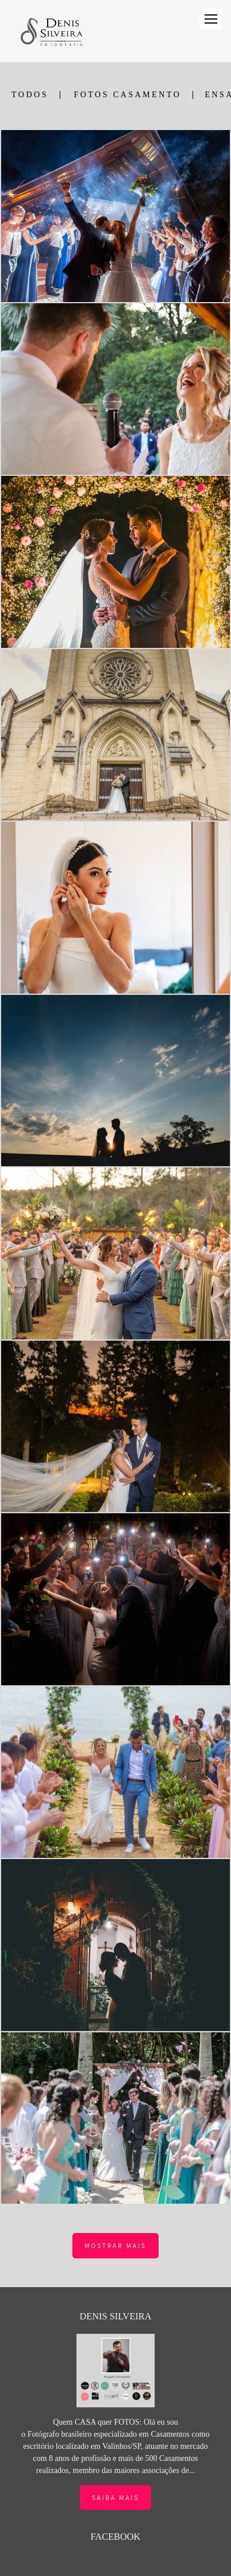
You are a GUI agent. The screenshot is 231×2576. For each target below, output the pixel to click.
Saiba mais (116, 2476)
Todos (29, 95)
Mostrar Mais (115, 2245)
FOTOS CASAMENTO (127, 95)
